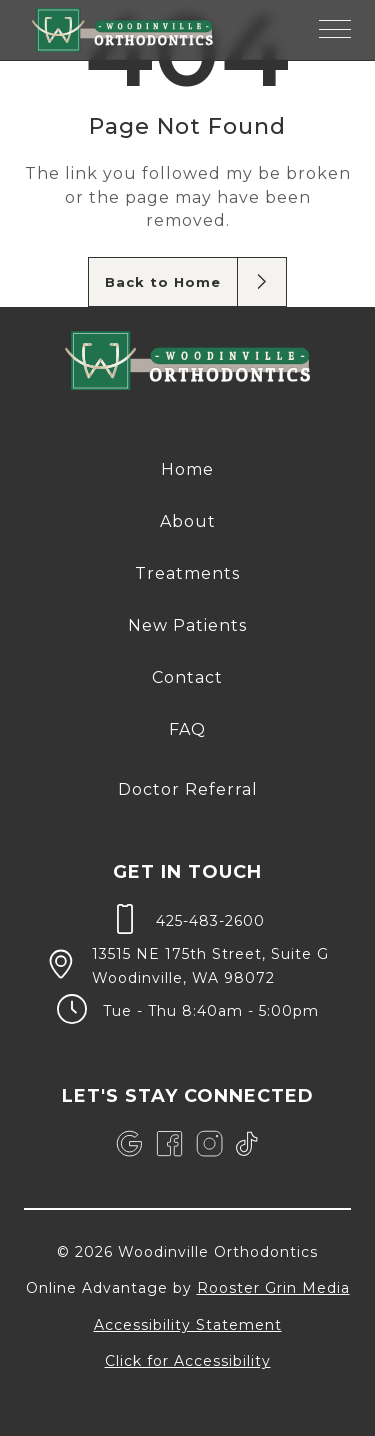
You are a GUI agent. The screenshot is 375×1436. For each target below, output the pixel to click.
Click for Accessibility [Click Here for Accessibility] (188, 1361)
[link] (129, 1144)
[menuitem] (187, 470)
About (188, 521)
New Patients (187, 625)
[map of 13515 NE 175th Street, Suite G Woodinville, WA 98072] (187, 964)
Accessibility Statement (188, 1325)
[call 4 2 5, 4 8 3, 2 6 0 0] (187, 919)
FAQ (187, 729)
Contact (187, 677)
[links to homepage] (122, 30)
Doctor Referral (188, 789)
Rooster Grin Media (273, 1288)
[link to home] (187, 363)
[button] (335, 30)
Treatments (187, 573)
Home (187, 469)
